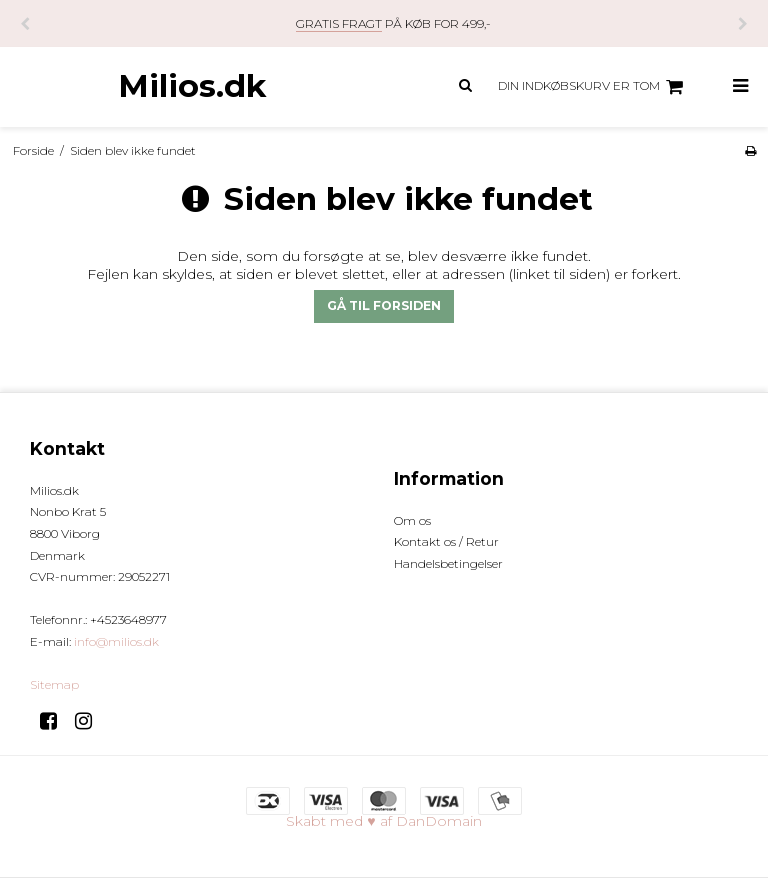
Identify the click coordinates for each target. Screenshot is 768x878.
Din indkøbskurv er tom (593, 87)
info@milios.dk (116, 641)
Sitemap (54, 684)
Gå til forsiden (384, 305)
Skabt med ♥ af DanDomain (383, 821)
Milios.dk (192, 86)
